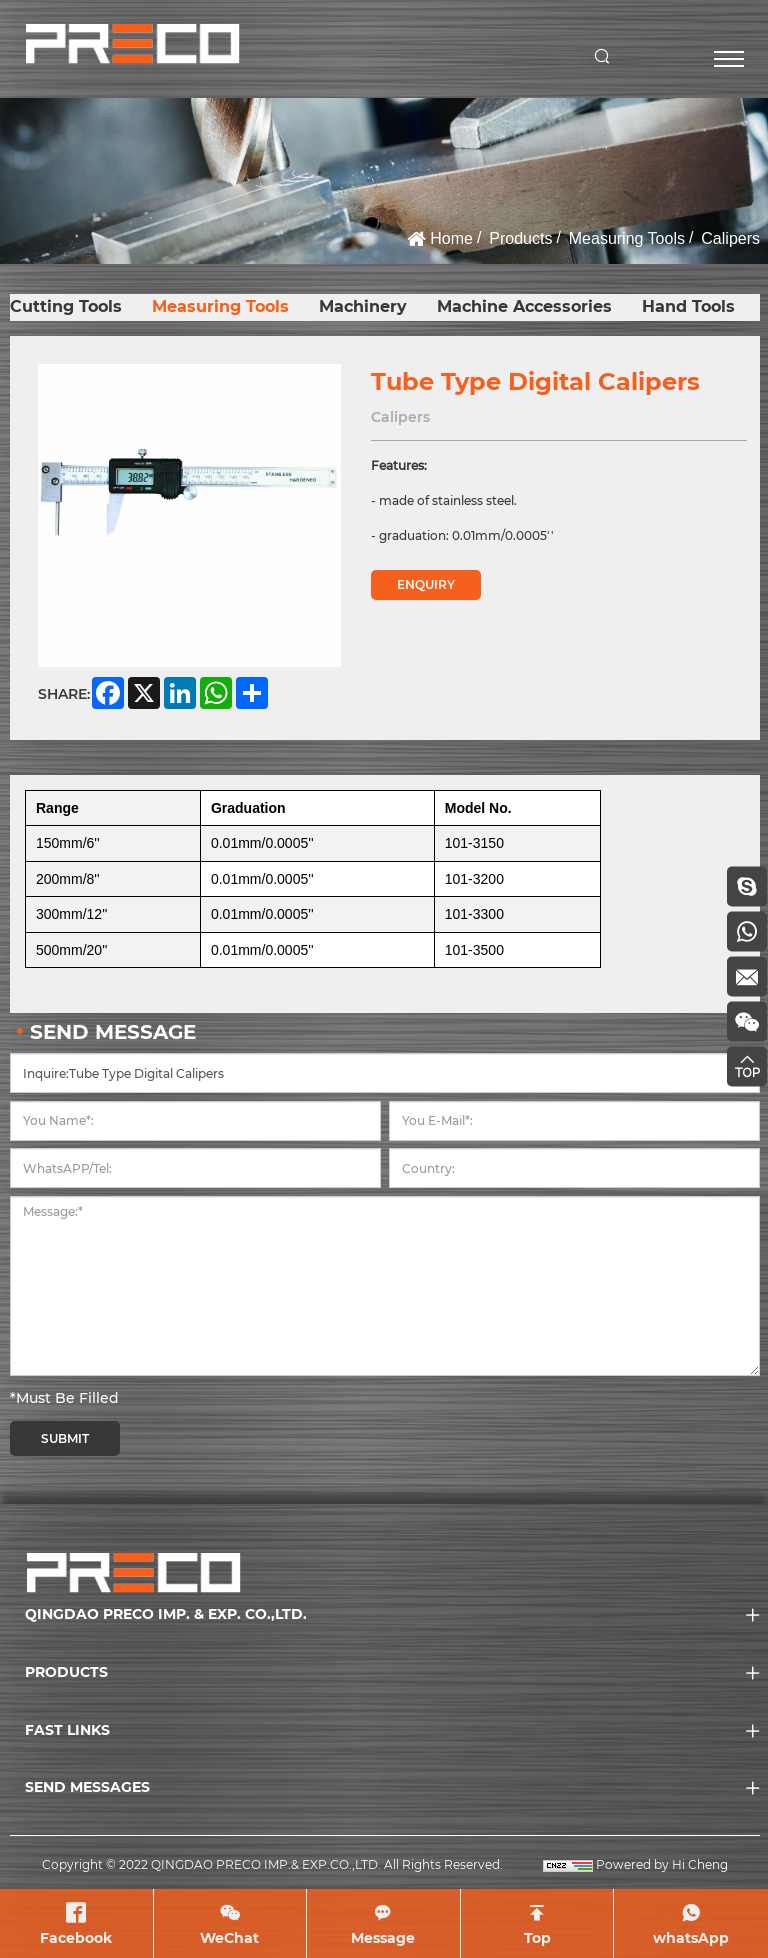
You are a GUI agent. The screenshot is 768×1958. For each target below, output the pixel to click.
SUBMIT (65, 1438)
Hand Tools (688, 306)
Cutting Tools (66, 306)
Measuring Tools (627, 238)
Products (520, 238)
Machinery (363, 306)
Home (451, 238)
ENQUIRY (426, 584)
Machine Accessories (524, 306)
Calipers (730, 238)
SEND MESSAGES (87, 1787)
